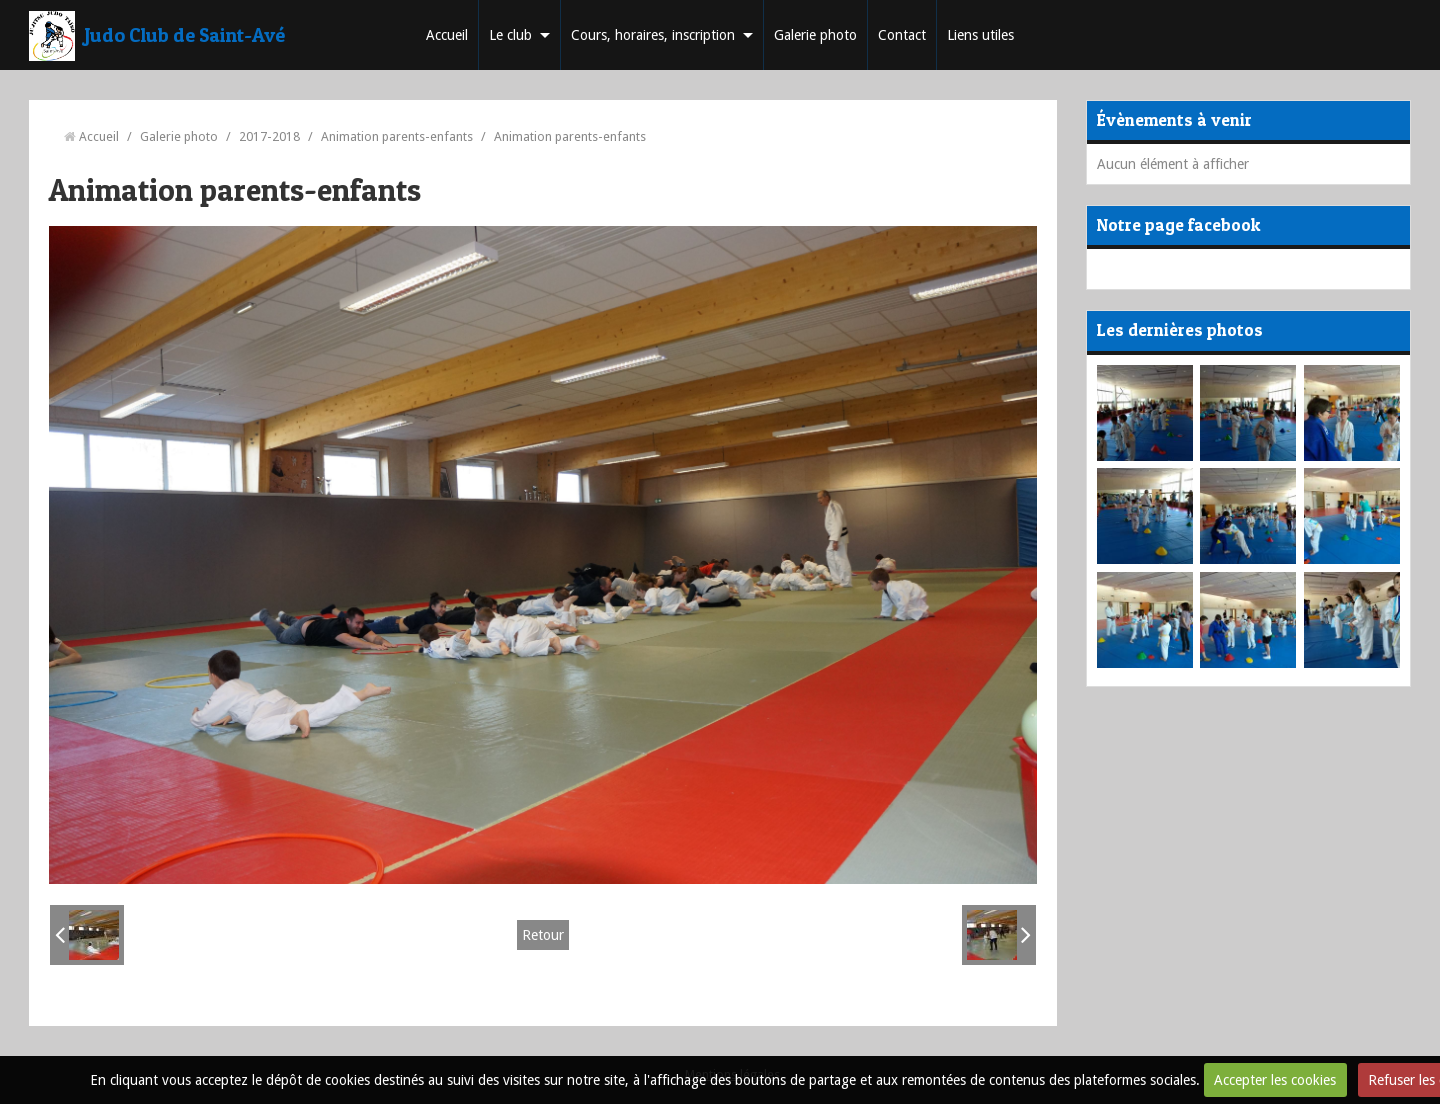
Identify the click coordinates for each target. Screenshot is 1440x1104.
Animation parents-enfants (397, 136)
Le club (510, 35)
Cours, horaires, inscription (653, 35)
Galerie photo (815, 35)
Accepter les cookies (1275, 1080)
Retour (543, 935)
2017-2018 (269, 136)
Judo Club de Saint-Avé (185, 35)
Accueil (447, 35)
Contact (902, 35)
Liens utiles (980, 35)
